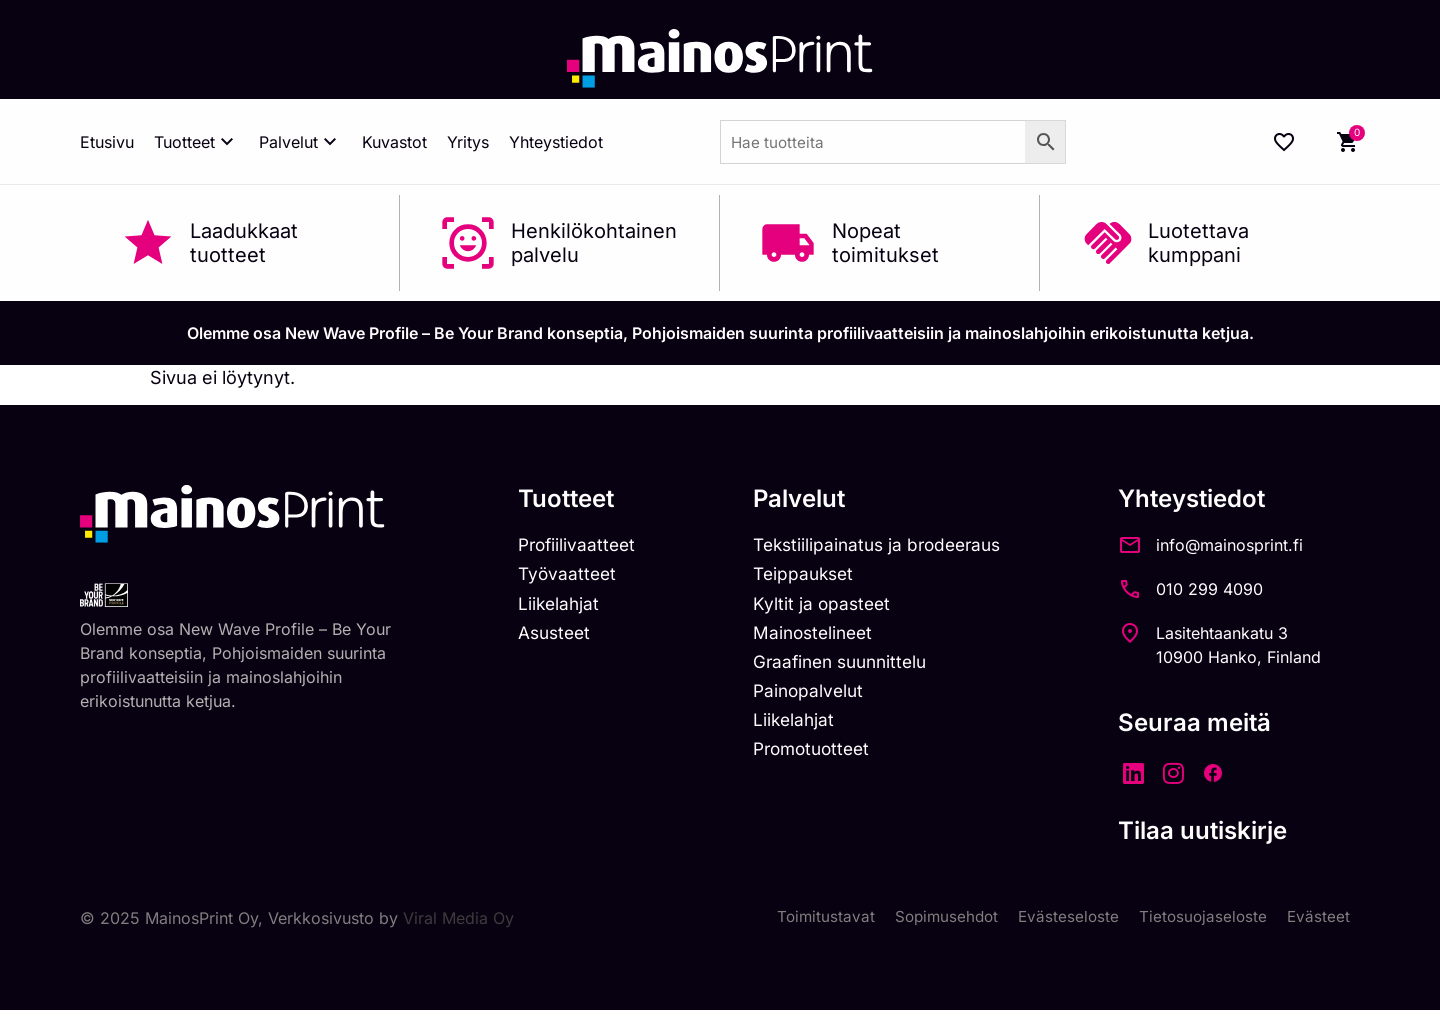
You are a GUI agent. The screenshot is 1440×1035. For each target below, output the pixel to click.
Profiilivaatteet (579, 545)
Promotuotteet (821, 757)
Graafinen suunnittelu (851, 666)
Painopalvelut (816, 696)
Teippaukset (812, 576)
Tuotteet (196, 142)
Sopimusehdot (938, 918)
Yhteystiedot (556, 142)
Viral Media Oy (458, 918)
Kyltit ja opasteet (829, 606)
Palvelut (300, 142)
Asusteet (556, 636)
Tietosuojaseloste (1200, 918)
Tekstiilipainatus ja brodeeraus (889, 545)
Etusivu (107, 142)
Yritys (468, 142)
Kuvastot (394, 142)
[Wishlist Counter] (1284, 142)
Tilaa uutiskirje (1222, 830)
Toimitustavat (814, 918)
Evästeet (1318, 918)
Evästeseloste (1063, 918)
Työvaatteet (569, 576)
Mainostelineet (822, 636)
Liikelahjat (560, 606)
